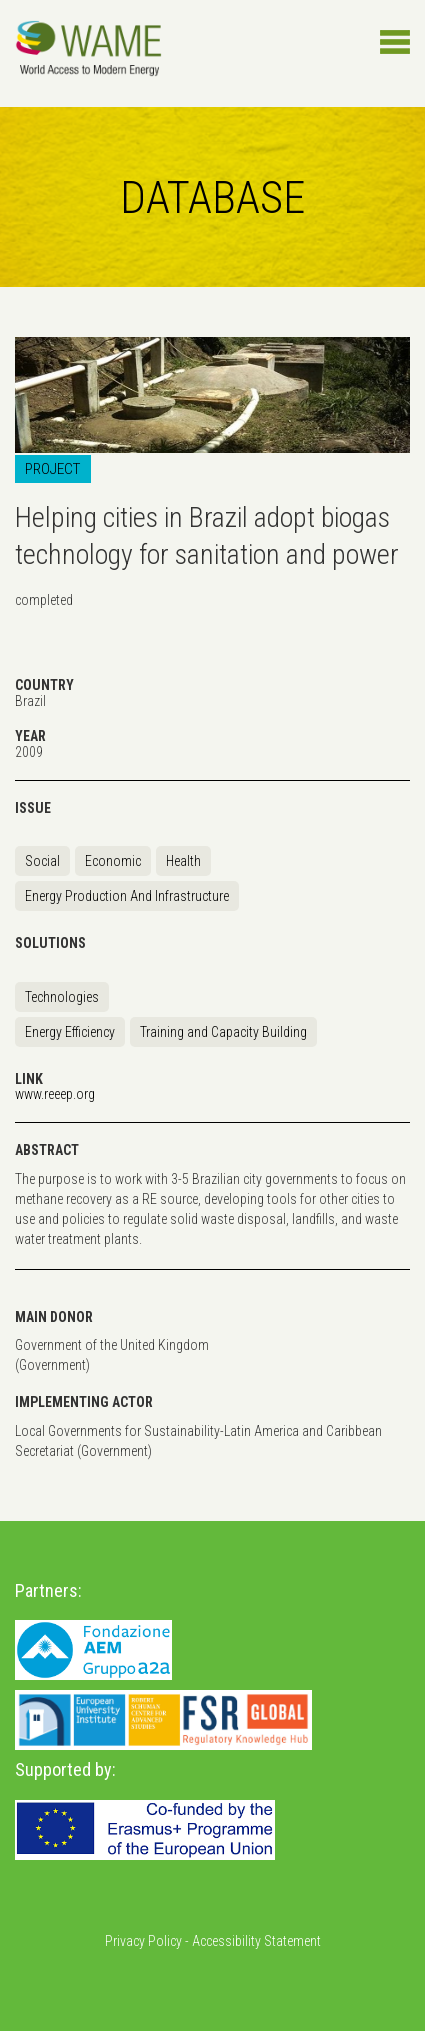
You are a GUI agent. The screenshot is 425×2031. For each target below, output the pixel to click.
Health (183, 861)
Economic (113, 861)
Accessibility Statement (256, 1941)
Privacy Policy (143, 1941)
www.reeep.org (55, 1094)
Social (42, 861)
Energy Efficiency (70, 1032)
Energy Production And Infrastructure (127, 896)
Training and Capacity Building (223, 1032)
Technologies (62, 997)
